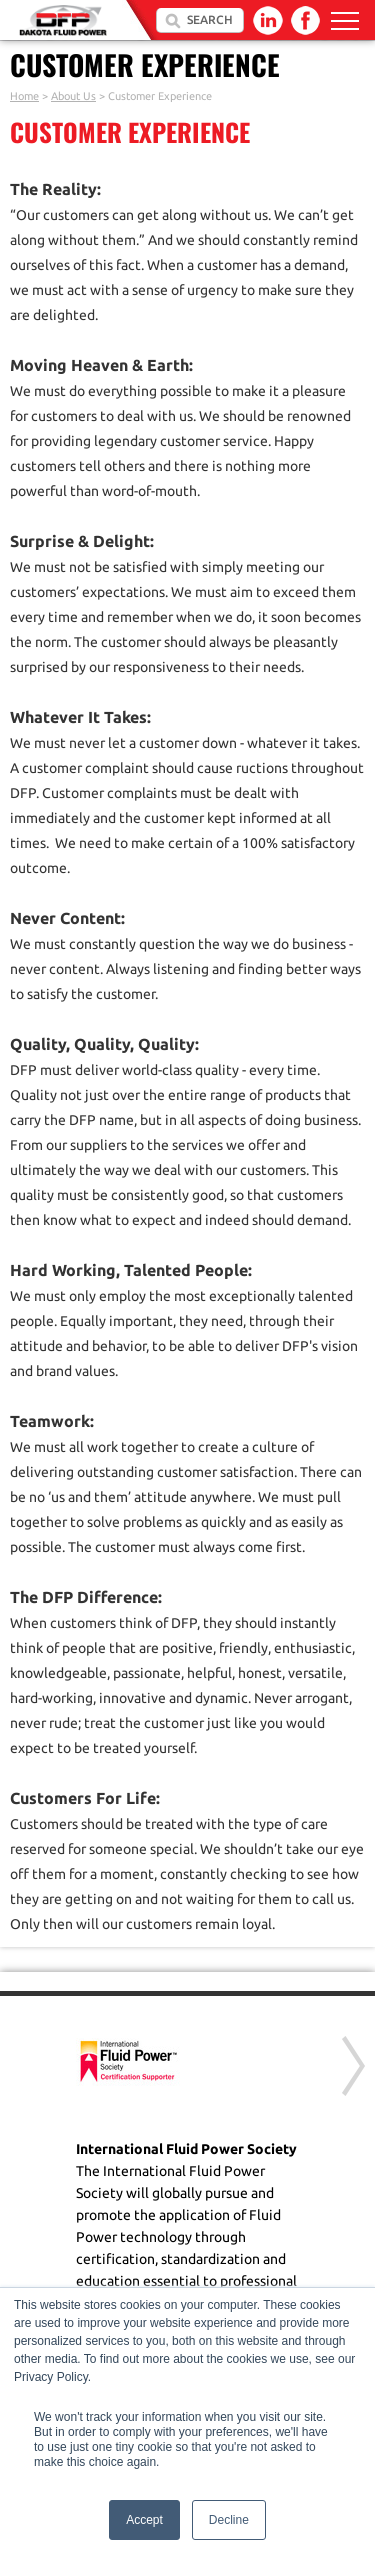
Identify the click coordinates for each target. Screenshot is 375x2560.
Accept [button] (144, 2520)
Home (24, 96)
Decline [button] (229, 2520)
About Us (73, 96)
